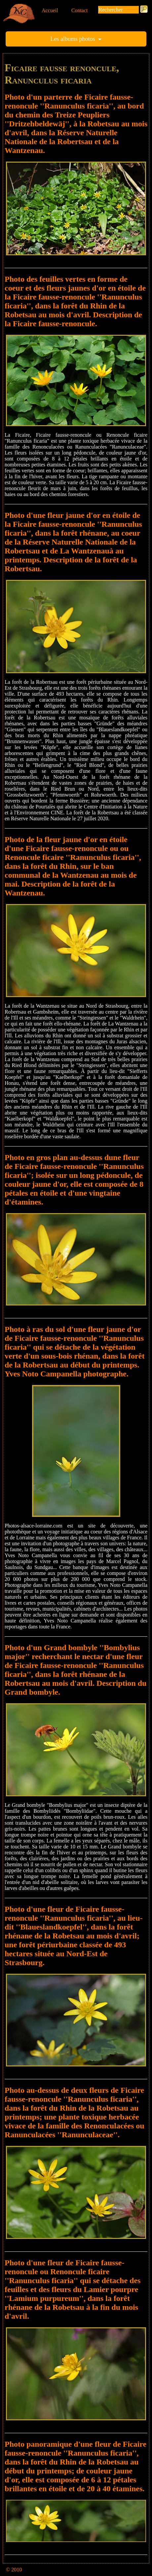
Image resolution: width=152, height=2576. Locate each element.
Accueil (50, 10)
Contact (79, 10)
